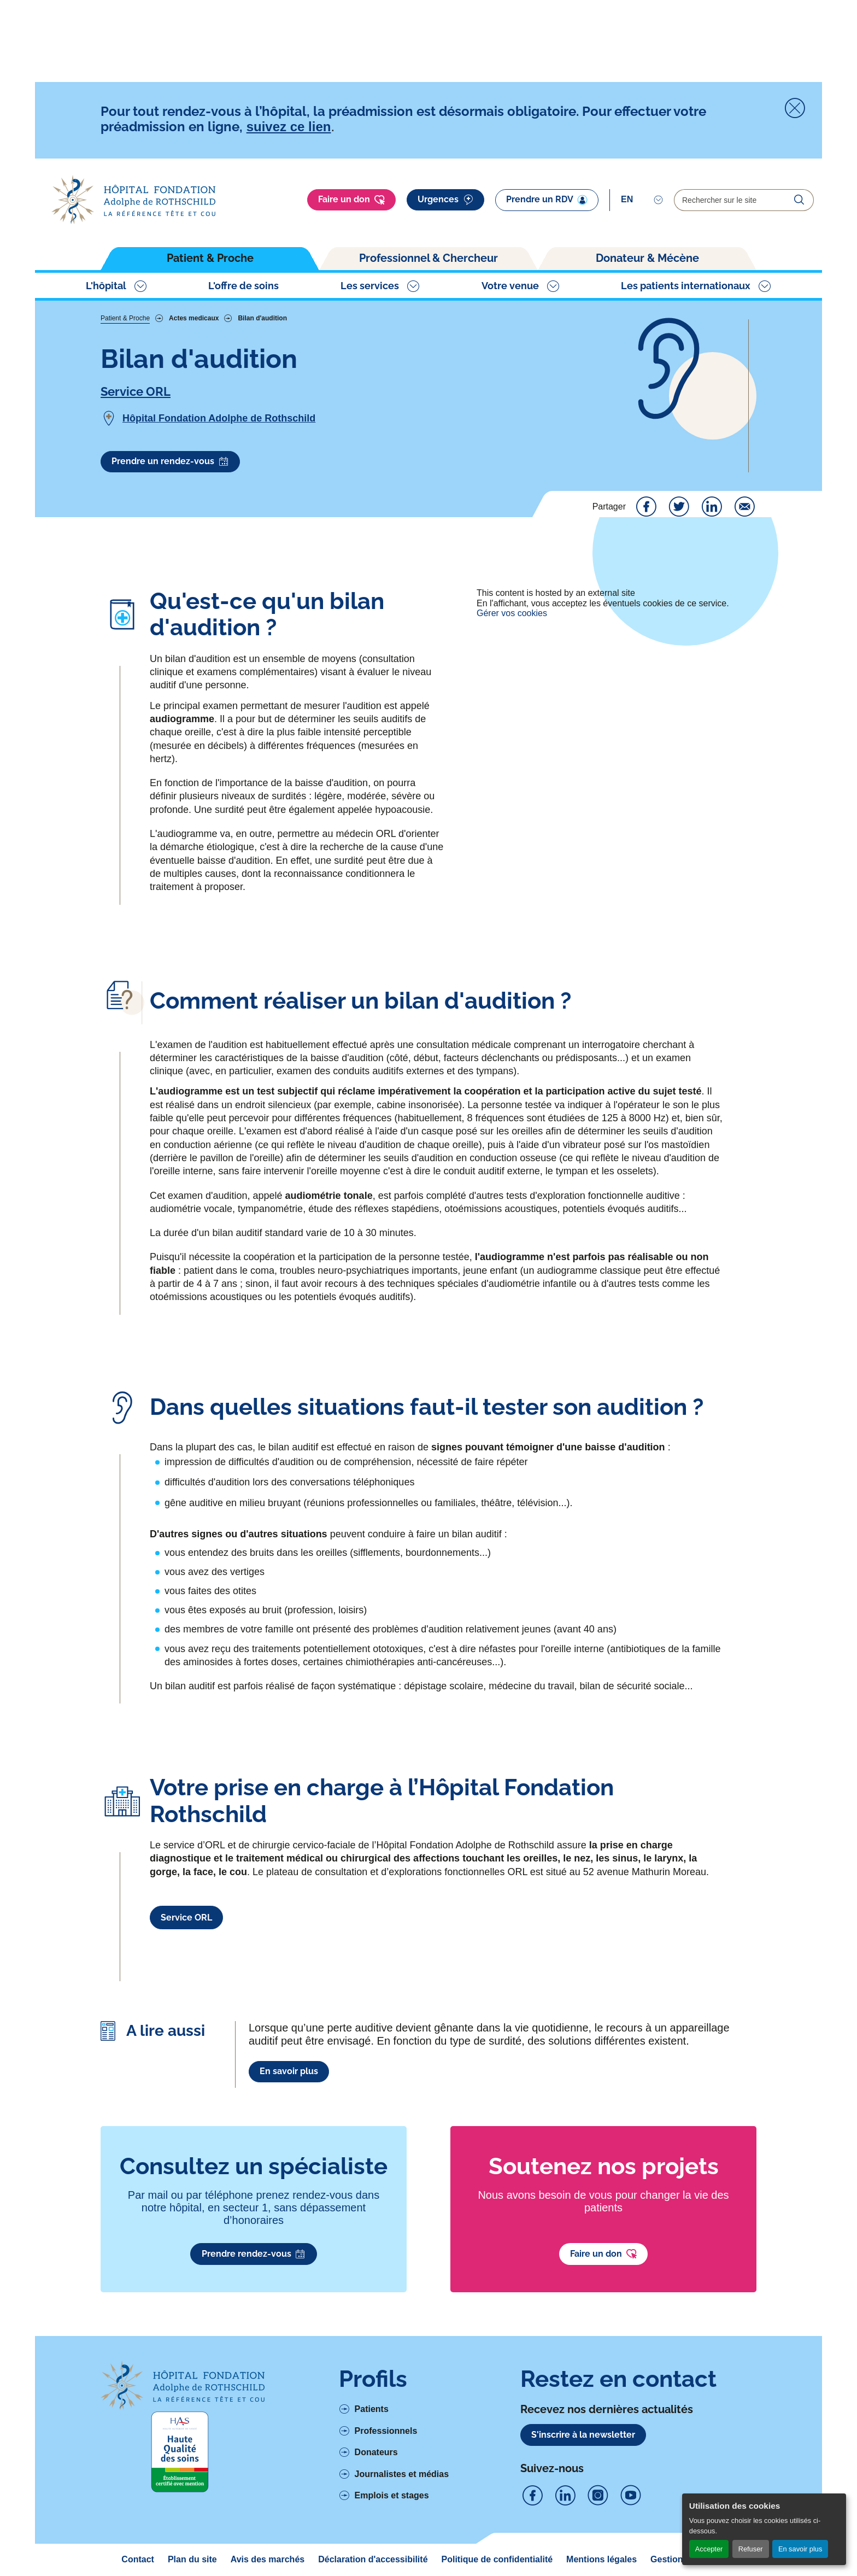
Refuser (750, 2549)
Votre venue (510, 285)
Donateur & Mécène (647, 258)
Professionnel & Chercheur (428, 258)
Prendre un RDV (547, 199)
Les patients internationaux (685, 285)
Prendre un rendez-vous (170, 461)
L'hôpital (106, 285)
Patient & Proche (210, 258)
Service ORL (136, 391)
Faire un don (351, 200)
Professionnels (386, 2431)
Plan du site (192, 2559)
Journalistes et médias (402, 2474)
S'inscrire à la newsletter (583, 2434)
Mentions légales (601, 2559)
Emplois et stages (392, 2495)
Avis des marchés (267, 2559)
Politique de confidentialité (497, 2559)
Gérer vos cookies (512, 613)
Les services (370, 285)
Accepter (709, 2549)
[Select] (642, 199)
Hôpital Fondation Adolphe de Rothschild (218, 418)
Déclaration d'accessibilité (372, 2559)
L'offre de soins (243, 285)
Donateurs (376, 2452)
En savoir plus (800, 2549)
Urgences (445, 200)
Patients (372, 2409)
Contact (137, 2559)
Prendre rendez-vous (254, 2254)
